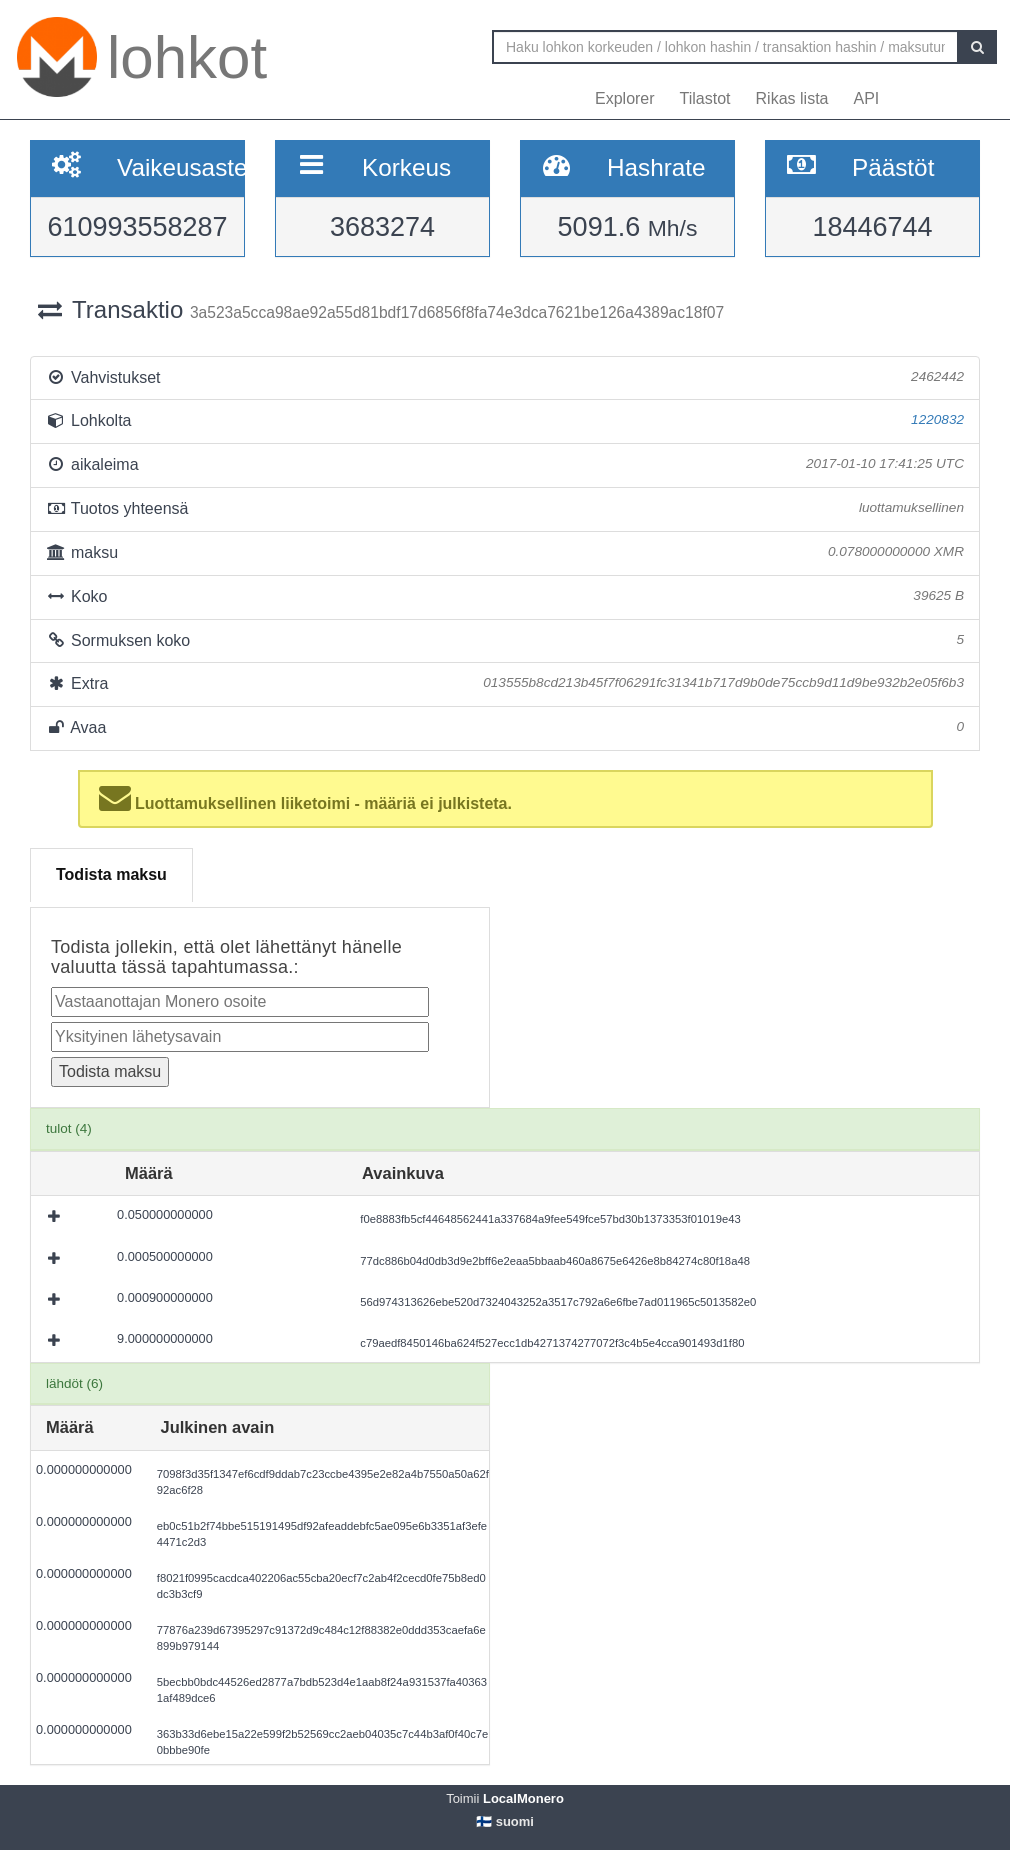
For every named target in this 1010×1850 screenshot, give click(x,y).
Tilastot (705, 98)
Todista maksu (111, 874)
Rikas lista (792, 98)
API (866, 98)
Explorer (625, 98)
